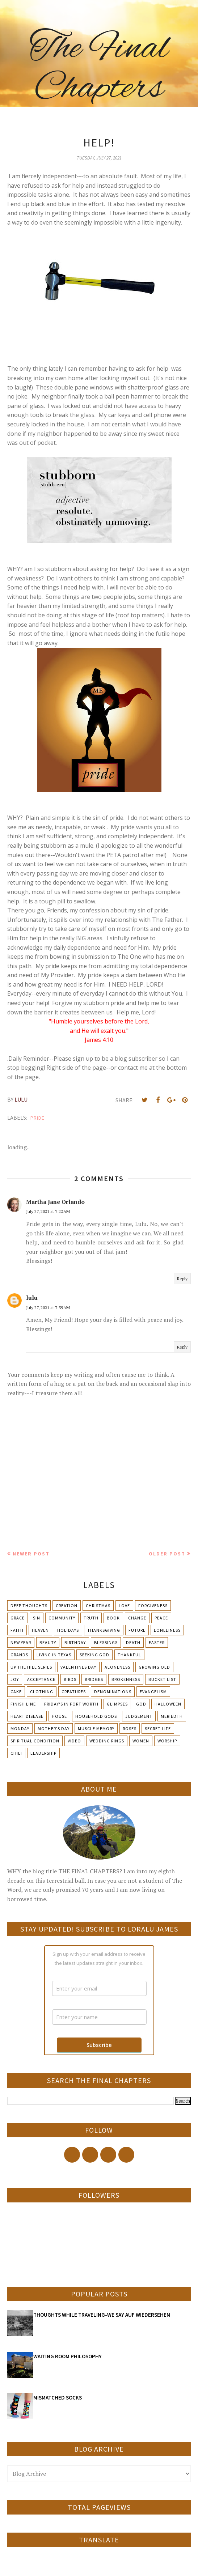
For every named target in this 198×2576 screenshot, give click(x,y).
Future (137, 1630)
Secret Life (158, 1728)
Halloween (168, 1704)
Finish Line (23, 1704)
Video (74, 1740)
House (59, 1716)
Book (113, 1618)
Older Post (167, 1553)
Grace (17, 1618)
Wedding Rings (106, 1740)
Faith (17, 1630)
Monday (19, 1728)
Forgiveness (153, 1605)
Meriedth (172, 1716)
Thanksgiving (103, 1630)
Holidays (68, 1630)
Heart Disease (26, 1716)
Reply (182, 1278)
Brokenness (125, 1679)
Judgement (138, 1716)
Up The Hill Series (31, 1667)
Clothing (41, 1691)
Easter (157, 1642)
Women (140, 1740)
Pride (37, 1118)
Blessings (106, 1642)
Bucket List (162, 1679)
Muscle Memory (96, 1728)
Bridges (94, 1679)
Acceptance (41, 1679)
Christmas (98, 1605)
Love (124, 1605)
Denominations (112, 1691)
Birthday (75, 1642)
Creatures (74, 1691)
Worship (167, 1740)
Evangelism (153, 1691)
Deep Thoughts (28, 1605)
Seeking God (94, 1654)
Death (133, 1642)
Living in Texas (54, 1654)
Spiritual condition (34, 1740)
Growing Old (154, 1667)
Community (62, 1618)
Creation (66, 1605)
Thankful (129, 1654)
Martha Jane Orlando (55, 1202)
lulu (32, 1298)
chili (16, 1753)
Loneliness (167, 1630)
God (141, 1704)
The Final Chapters (99, 69)
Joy (14, 1679)
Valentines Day (78, 1667)
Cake (16, 1691)
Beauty (47, 1642)
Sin (36, 1618)
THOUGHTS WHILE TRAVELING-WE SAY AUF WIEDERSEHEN (101, 2314)
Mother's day (53, 1728)
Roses (129, 1728)
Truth (91, 1618)
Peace (161, 1618)
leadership (43, 1753)
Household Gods (96, 1716)
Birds (70, 1679)
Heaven (40, 1630)
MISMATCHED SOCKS (57, 2397)
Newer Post (31, 1553)
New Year (20, 1642)
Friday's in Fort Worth (71, 1704)
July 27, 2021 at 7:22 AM (48, 1211)
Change (137, 1618)
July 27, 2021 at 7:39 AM (48, 1307)
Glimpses (117, 1704)
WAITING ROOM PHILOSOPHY (67, 2356)
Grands (19, 1654)
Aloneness (117, 1667)
